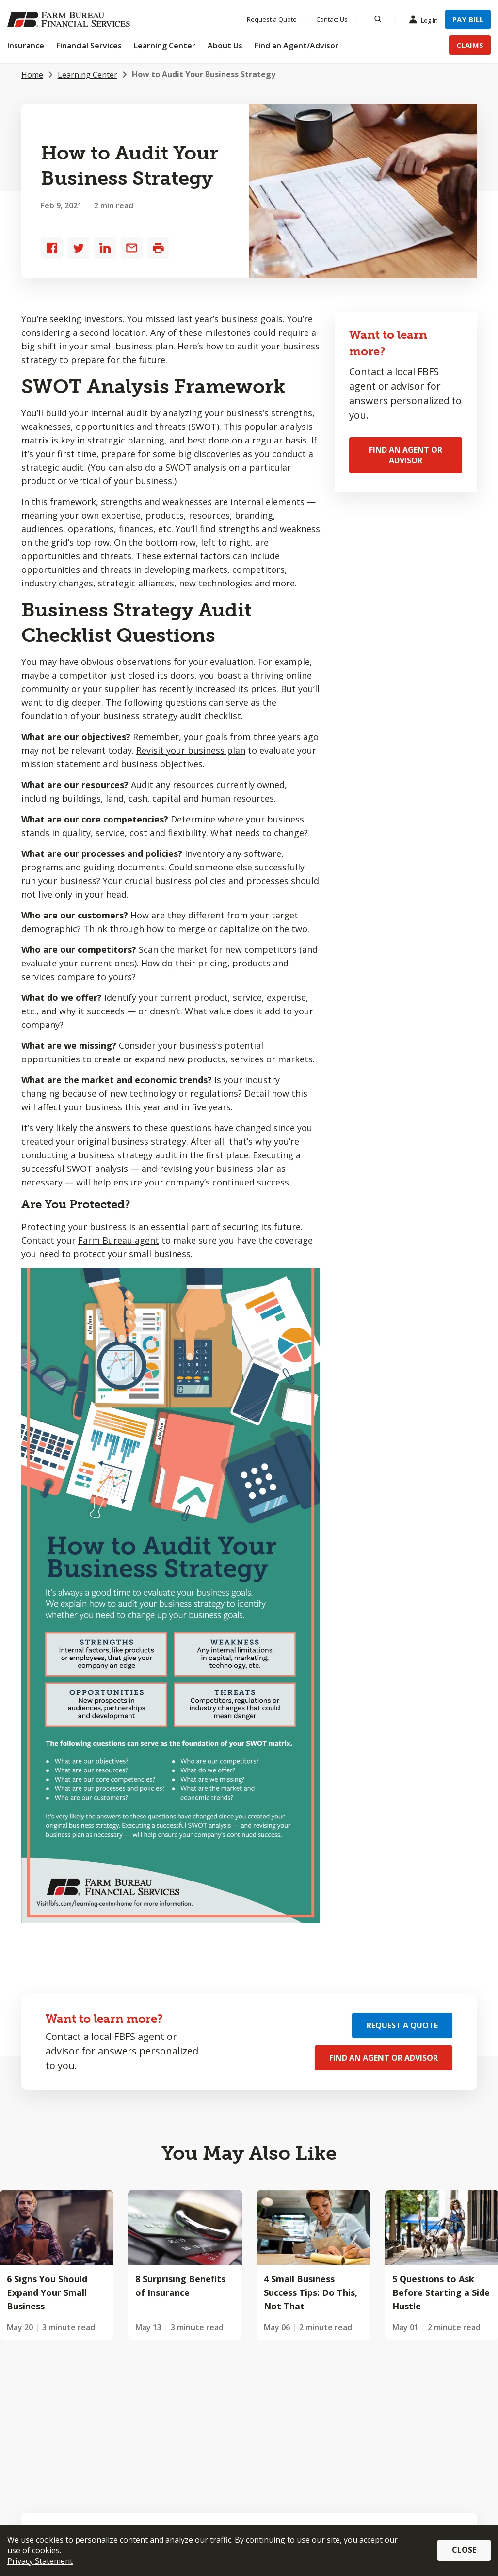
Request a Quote (402, 2025)
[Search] (377, 19)
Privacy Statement (40, 2561)
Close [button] (464, 2549)
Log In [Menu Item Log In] (425, 20)
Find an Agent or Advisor (405, 455)
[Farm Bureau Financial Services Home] (70, 19)
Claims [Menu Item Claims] (469, 45)
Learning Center (87, 74)
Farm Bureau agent (118, 1240)
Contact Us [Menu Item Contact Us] (332, 19)
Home (32, 74)
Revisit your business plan (190, 750)
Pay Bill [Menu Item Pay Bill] (467, 19)
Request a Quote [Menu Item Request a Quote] (272, 19)
